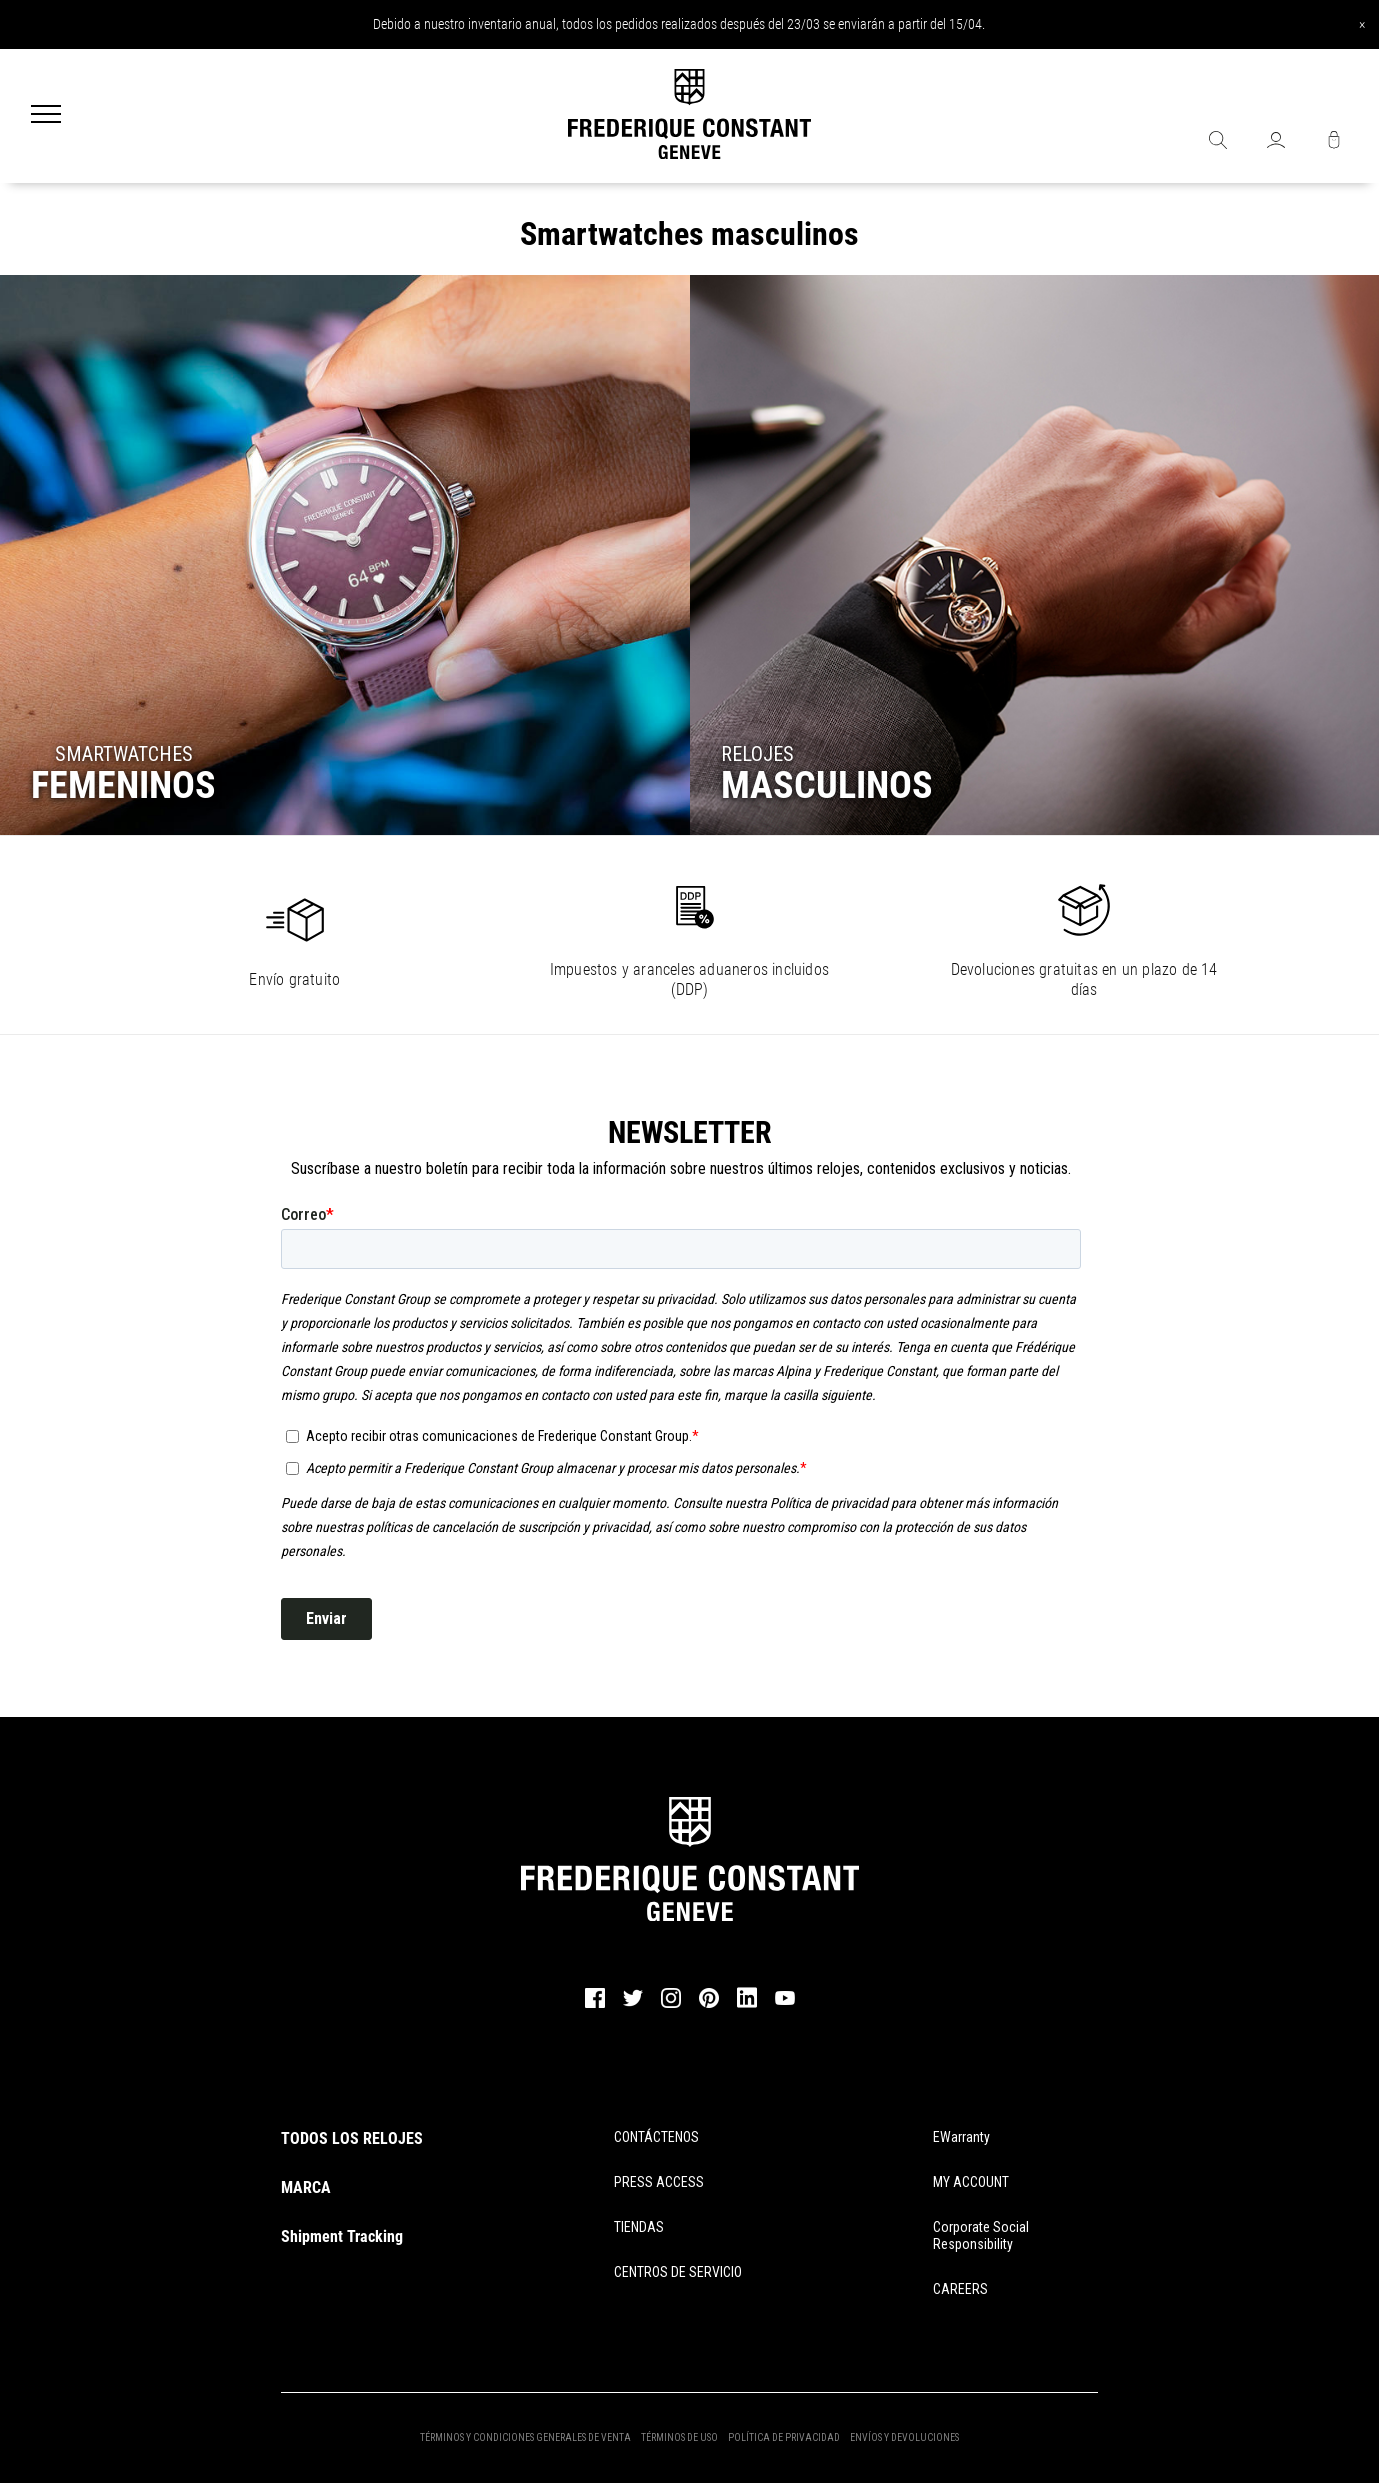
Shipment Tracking (342, 2236)
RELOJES (757, 754)
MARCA (306, 2187)
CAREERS (960, 2289)
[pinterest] (709, 2005)
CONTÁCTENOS (656, 2137)
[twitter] (633, 2004)
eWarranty (961, 2137)
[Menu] (46, 116)
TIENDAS (639, 2227)
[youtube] (785, 2002)
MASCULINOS (827, 785)
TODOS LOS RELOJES (352, 2138)
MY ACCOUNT (971, 2182)
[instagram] (671, 2005)
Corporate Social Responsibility (981, 2235)
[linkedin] (747, 2007)
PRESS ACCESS (659, 2182)
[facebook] (595, 2005)
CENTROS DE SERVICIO (678, 2272)
